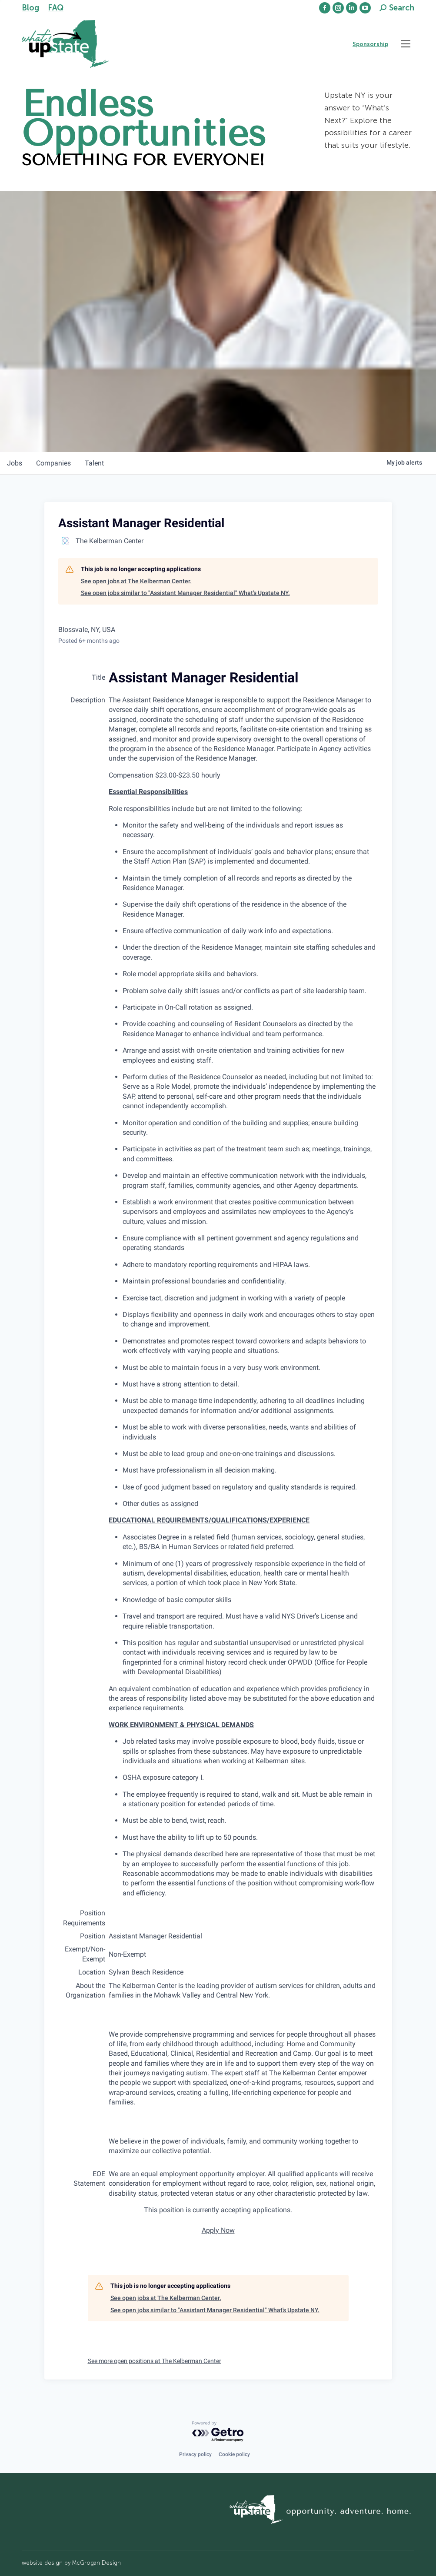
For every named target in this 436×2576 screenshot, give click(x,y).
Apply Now (218, 2230)
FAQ (55, 8)
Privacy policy (195, 2454)
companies (53, 463)
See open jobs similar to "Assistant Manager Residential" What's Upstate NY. (185, 592)
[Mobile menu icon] (405, 44)
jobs (14, 463)
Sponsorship (370, 44)
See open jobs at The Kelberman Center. (136, 581)
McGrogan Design (96, 2562)
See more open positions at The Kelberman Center (154, 2360)
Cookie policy (234, 2454)
